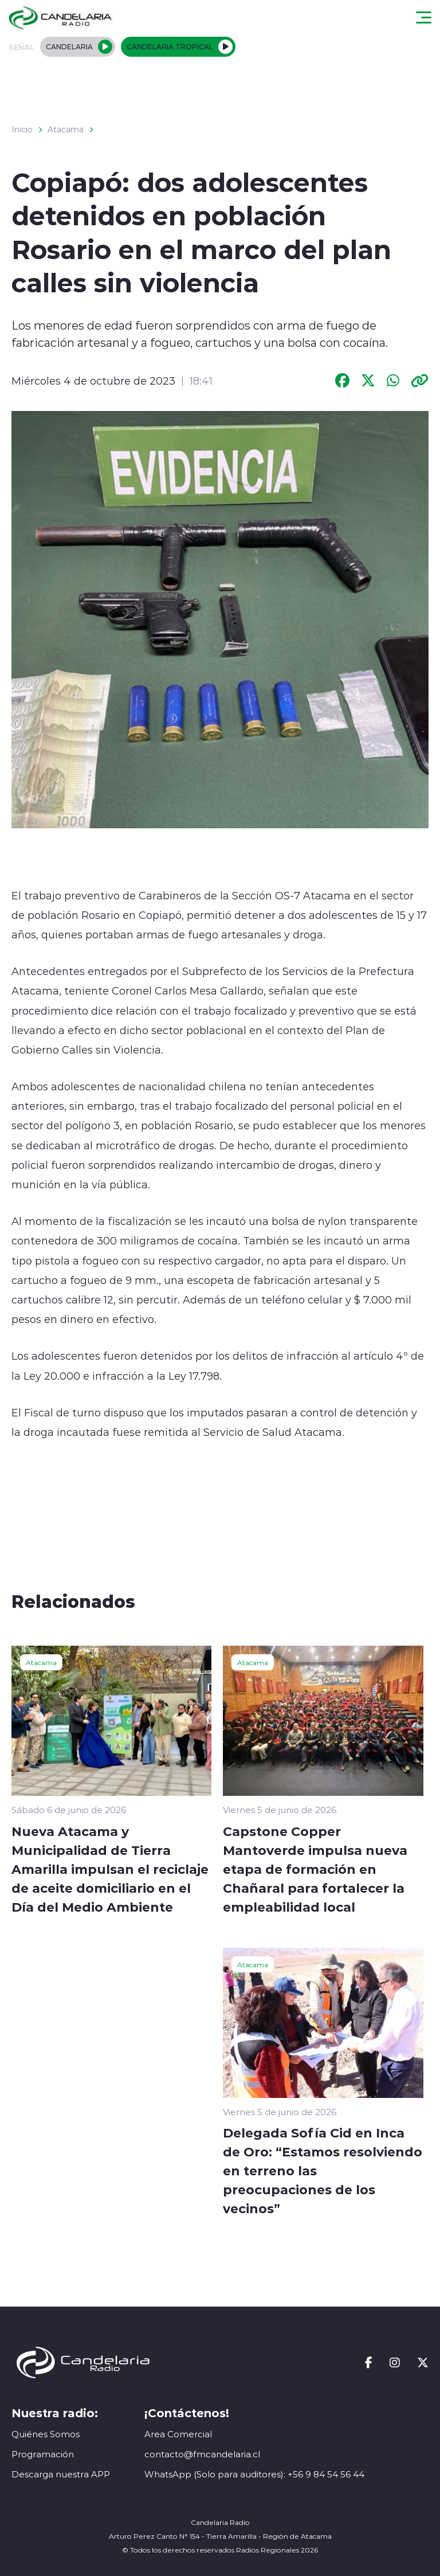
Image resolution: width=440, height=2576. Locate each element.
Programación (42, 2454)
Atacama (66, 130)
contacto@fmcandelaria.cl (202, 2454)
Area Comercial (178, 2434)
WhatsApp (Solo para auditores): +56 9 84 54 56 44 (254, 2474)
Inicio (22, 130)
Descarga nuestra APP (60, 2474)
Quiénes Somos (45, 2434)
